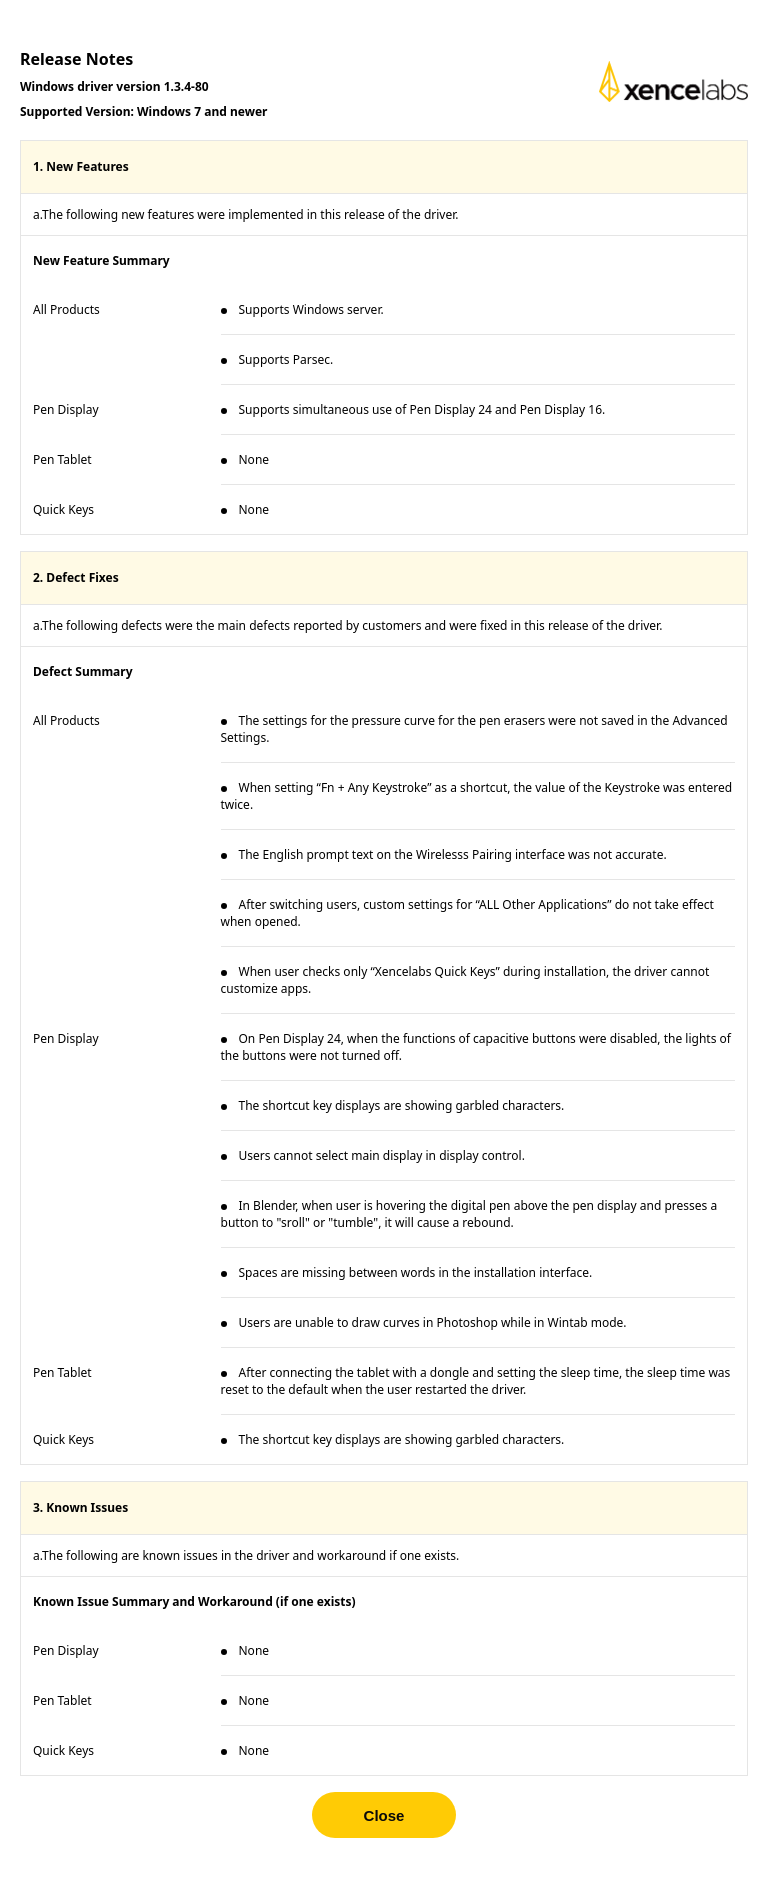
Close (384, 1815)
